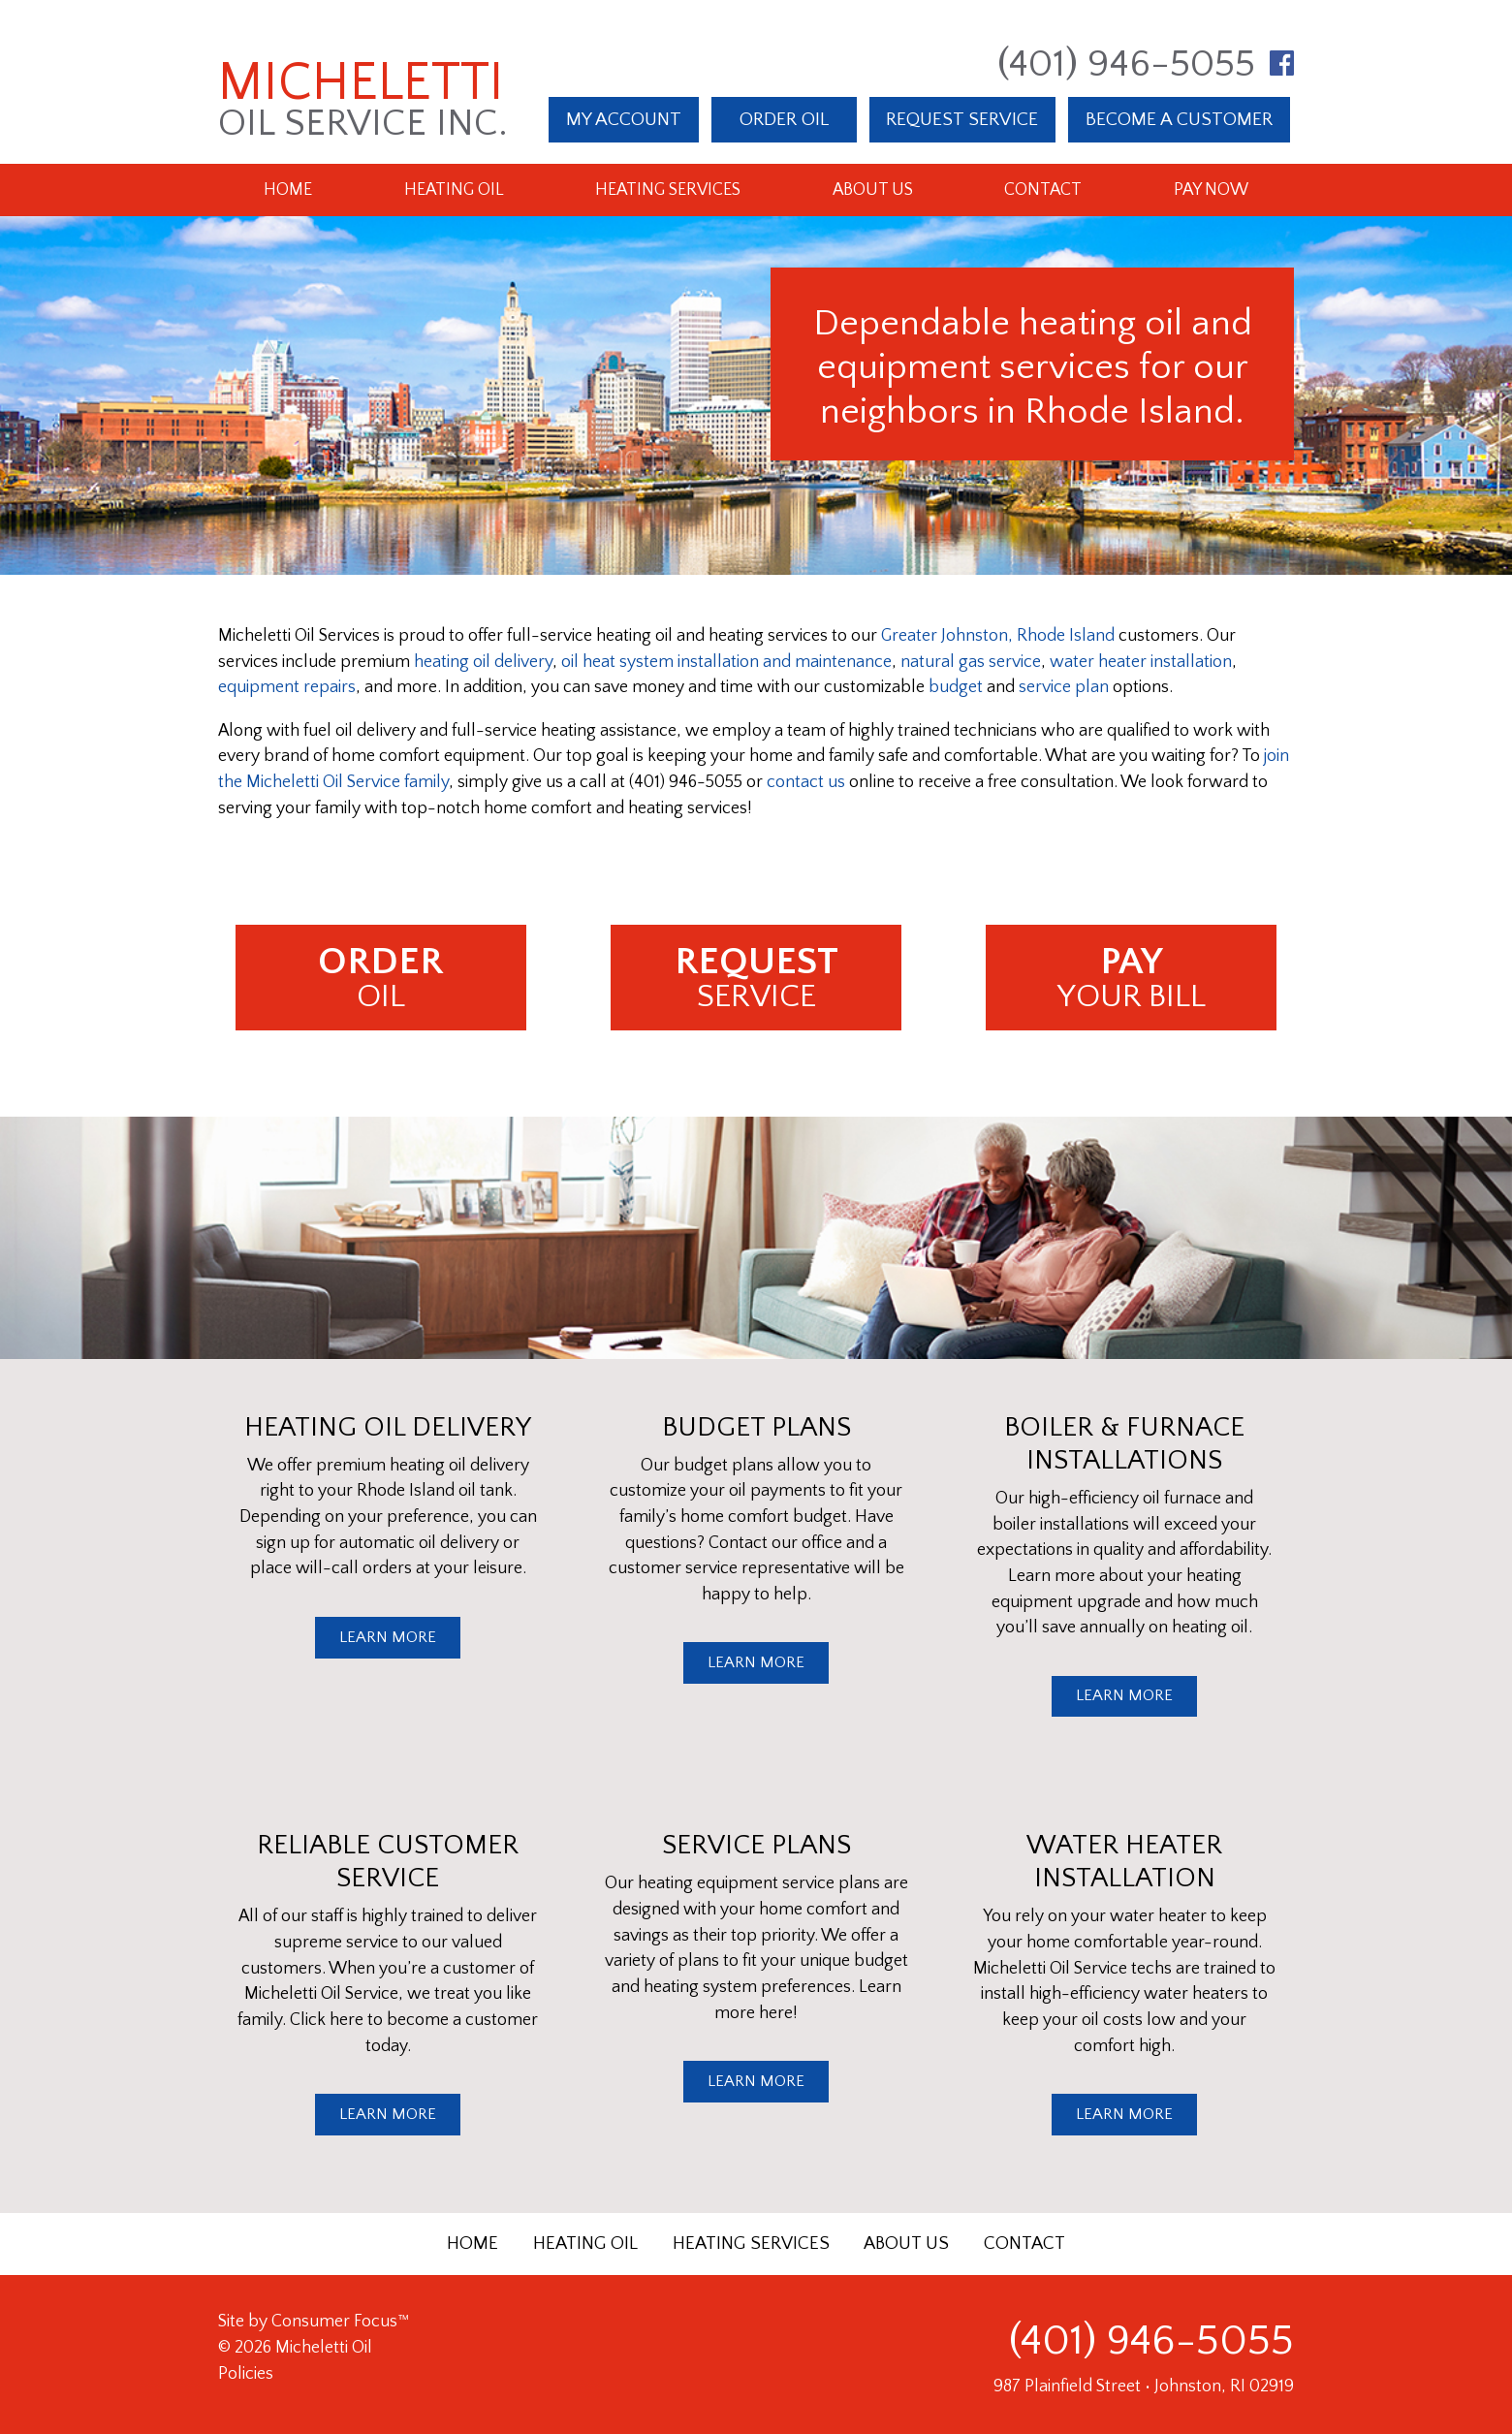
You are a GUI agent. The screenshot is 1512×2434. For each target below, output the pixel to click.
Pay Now (1211, 190)
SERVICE (756, 977)
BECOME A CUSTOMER (1179, 119)
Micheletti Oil (323, 2347)
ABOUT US (906, 2243)
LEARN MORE (387, 1637)
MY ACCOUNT (623, 119)
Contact (1043, 190)
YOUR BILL (1131, 977)
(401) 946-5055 (1126, 64)
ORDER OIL (784, 119)
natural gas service (970, 662)
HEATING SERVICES (751, 2243)
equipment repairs (287, 687)
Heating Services (667, 190)
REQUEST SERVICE (962, 119)
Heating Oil (454, 190)
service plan (1064, 687)
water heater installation (1141, 662)
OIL (381, 977)
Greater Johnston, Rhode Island (998, 636)
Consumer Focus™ (340, 2321)
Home (288, 190)
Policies (245, 2374)
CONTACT (1024, 2243)
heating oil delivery (483, 662)
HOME (472, 2243)
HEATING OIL (585, 2243)
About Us (873, 190)
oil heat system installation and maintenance (726, 662)
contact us (806, 782)
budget (956, 687)
